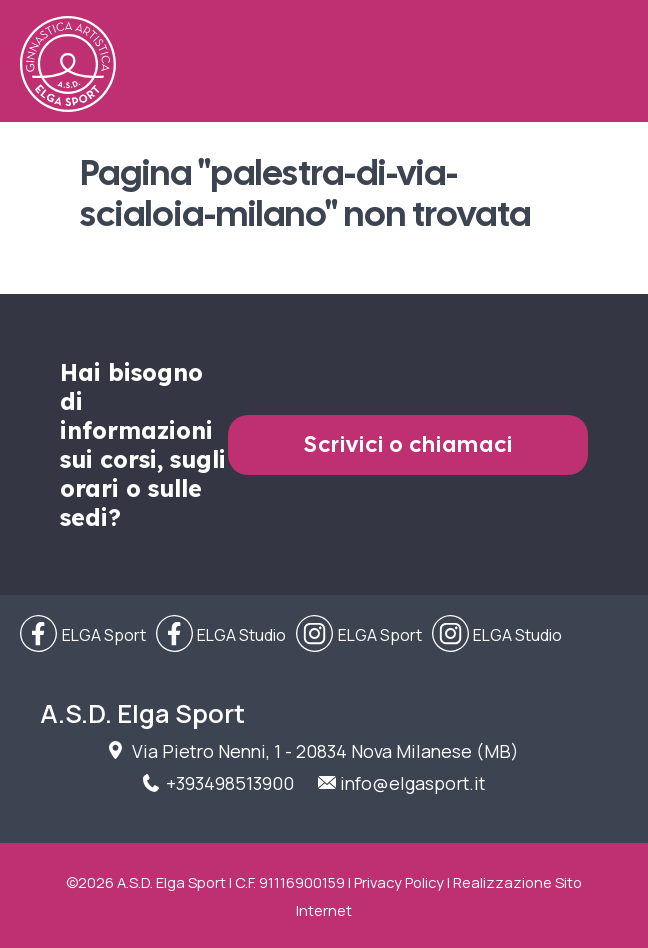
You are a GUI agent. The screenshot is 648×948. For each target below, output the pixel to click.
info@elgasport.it (412, 783)
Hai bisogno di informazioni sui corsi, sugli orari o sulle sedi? (143, 445)
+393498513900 (230, 783)
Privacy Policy (399, 882)
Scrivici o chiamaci (408, 444)
